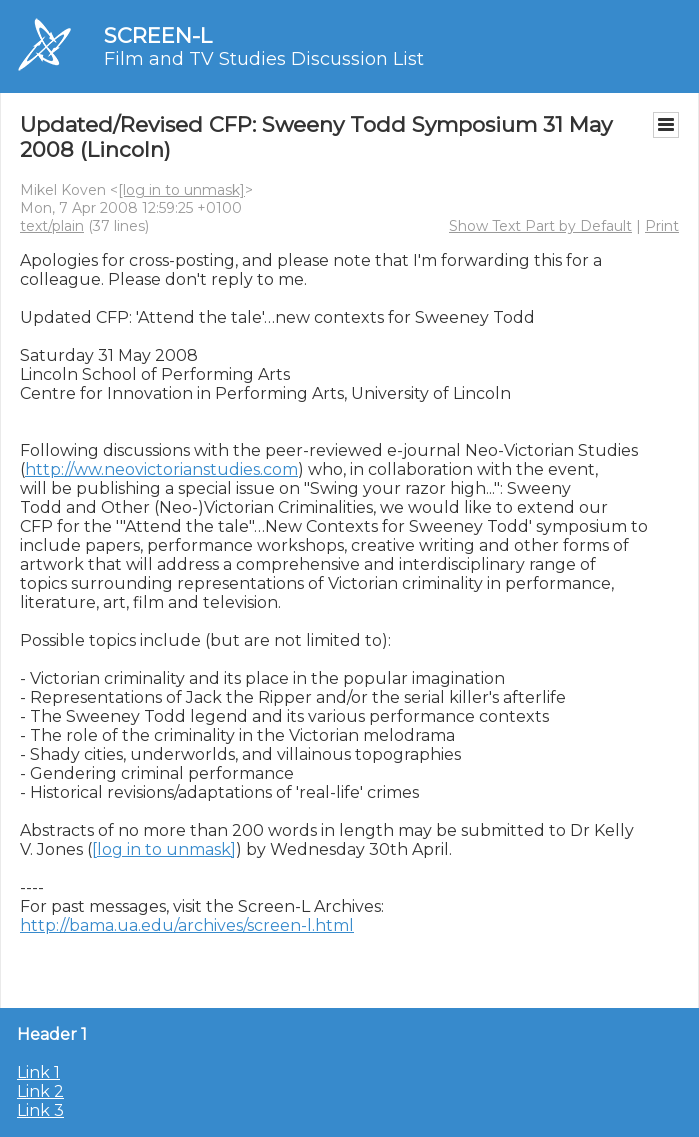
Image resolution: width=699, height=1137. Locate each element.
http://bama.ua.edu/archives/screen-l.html (187, 925)
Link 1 (38, 1072)
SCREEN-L (158, 35)
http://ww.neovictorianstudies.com (161, 469)
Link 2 (40, 1091)
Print (662, 226)
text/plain (52, 226)
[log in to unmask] (181, 190)
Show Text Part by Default (540, 226)
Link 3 (40, 1110)
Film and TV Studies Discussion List (264, 59)
